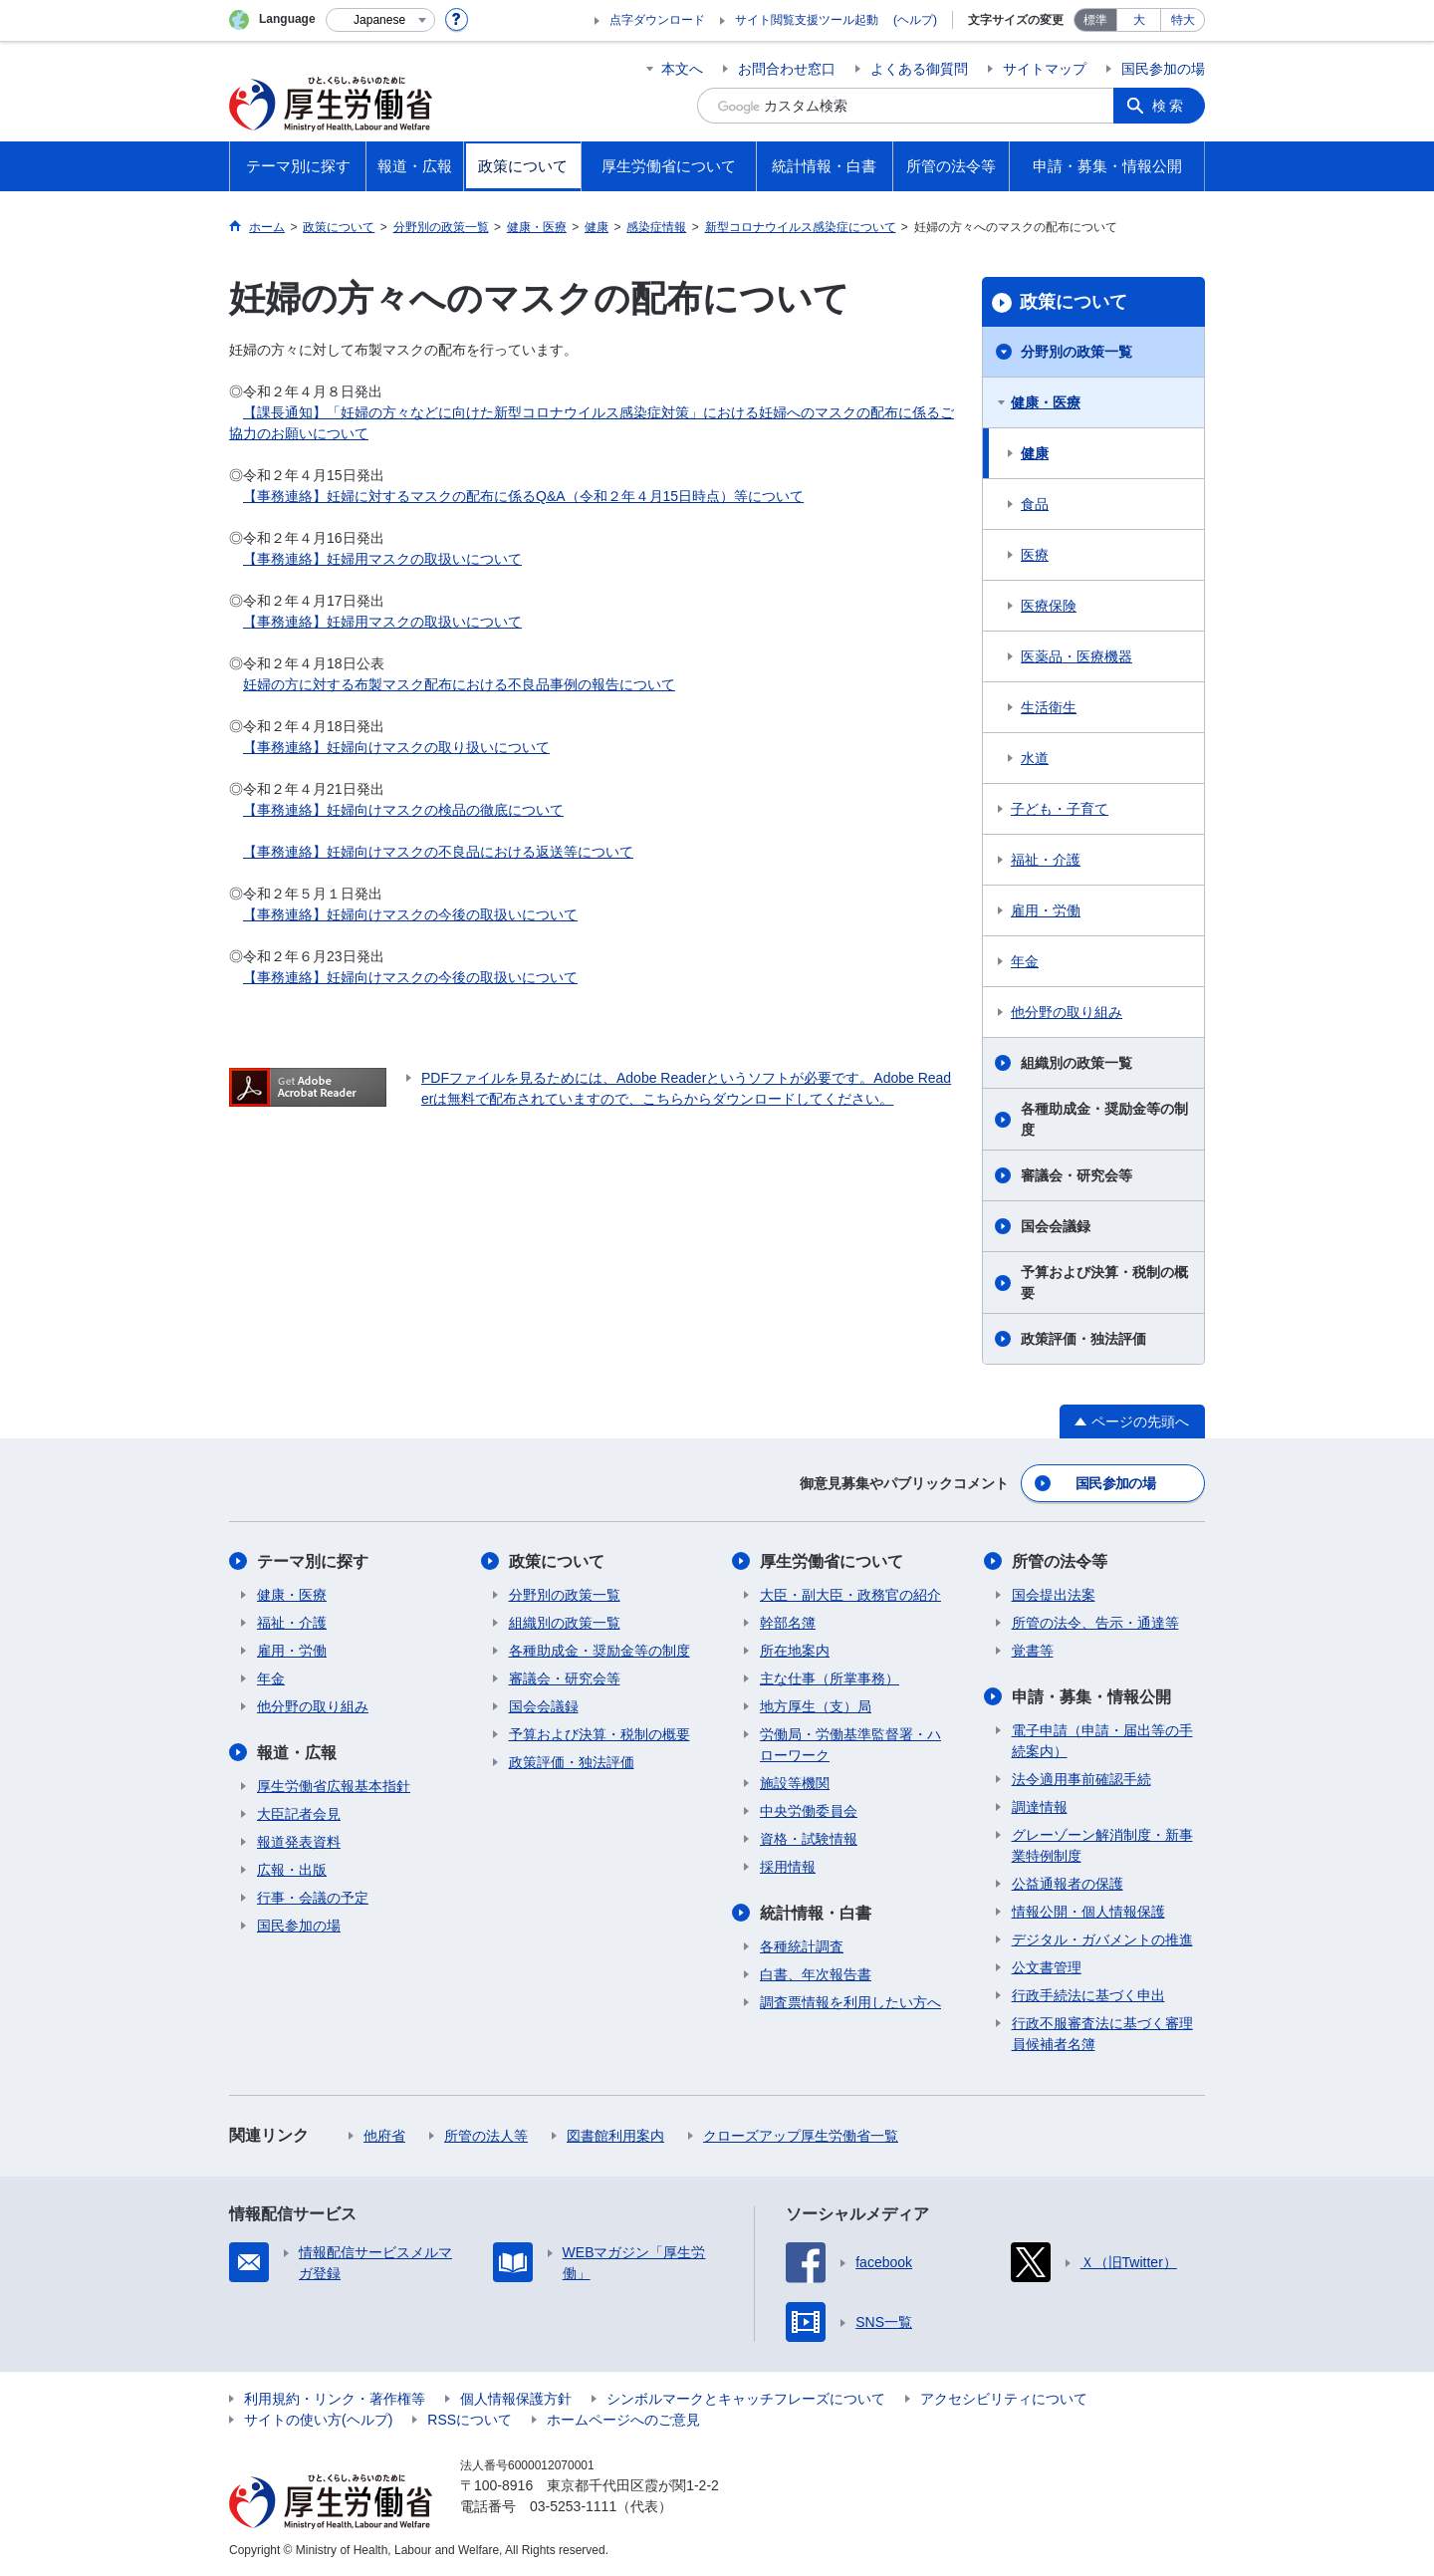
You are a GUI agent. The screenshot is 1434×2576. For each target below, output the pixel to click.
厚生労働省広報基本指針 (333, 1786)
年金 (1025, 961)
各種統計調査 (801, 1946)
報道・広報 (297, 1752)
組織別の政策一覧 (1076, 1063)
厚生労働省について (831, 1561)
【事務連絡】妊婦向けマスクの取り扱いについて (396, 747)
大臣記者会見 (299, 1814)
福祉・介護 (1045, 860)
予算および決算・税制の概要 (1104, 1282)
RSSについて (469, 2420)
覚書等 (1033, 1651)
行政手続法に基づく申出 (1088, 1995)
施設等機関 (795, 1783)
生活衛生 (1048, 707)
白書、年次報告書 (815, 1974)
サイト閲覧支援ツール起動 (806, 20)
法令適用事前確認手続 (1081, 1779)
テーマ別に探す (312, 1561)
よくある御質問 (919, 69)
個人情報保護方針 (516, 2399)
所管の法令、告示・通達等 (1095, 1623)
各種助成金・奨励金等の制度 (1104, 1119)
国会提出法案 (1053, 1595)
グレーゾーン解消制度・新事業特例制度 (1102, 1845)
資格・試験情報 (808, 1839)
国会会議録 (1055, 1226)
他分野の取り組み (1066, 1012)
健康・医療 (1045, 402)
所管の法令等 (1059, 1561)
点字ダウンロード (657, 20)
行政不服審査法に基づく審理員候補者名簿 (1102, 2033)
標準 (1095, 20)
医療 (1035, 555)
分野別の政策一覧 (1076, 352)
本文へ (682, 69)
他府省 (384, 2136)
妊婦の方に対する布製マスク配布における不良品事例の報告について (459, 684)
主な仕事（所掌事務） (829, 1678)
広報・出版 (292, 1870)
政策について (1073, 302)
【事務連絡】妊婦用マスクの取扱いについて (382, 559)
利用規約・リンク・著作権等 (334, 2399)
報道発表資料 (299, 1842)
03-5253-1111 (573, 2506)
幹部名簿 (788, 1623)
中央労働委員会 (808, 1811)
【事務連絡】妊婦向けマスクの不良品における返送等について (438, 852)
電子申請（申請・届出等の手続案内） (1102, 1740)
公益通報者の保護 (1067, 1884)
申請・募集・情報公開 (1091, 1696)
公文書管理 (1046, 1967)
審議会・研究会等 (1076, 1175)
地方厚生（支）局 (815, 1706)
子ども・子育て (1059, 809)
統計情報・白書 (815, 1913)
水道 (1035, 758)
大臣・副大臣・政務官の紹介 (850, 1595)
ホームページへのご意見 (623, 2420)
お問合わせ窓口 (787, 69)
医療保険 (1048, 606)
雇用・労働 (1045, 910)
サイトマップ (1044, 69)
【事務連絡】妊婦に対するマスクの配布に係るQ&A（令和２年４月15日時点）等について (523, 496)
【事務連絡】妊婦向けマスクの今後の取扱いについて (410, 914)
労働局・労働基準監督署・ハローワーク (850, 1744)
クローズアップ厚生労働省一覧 (800, 2136)
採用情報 (788, 1867)
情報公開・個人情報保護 (1088, 1912)
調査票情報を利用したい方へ (850, 2002)
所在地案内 (795, 1651)
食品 (1035, 504)
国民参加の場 (1163, 69)
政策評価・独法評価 (1083, 1339)
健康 (1035, 453)
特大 (1183, 20)
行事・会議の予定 (312, 1898)
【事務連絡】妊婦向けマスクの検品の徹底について (403, 810)
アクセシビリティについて (1003, 2399)
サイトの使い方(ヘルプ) (318, 2420)
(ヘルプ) (915, 20)
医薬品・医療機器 (1076, 656)
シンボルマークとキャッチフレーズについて (745, 2399)
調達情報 (1040, 1807)
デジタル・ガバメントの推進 (1102, 1939)
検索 (1169, 106)
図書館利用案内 (615, 2136)
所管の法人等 (486, 2136)
